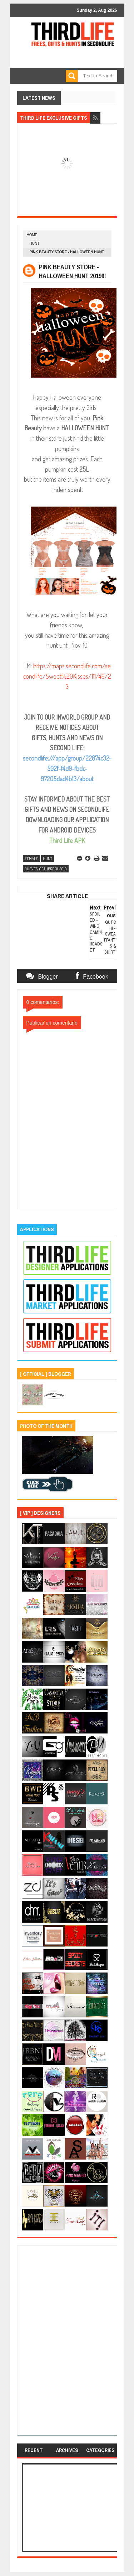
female (31, 858)
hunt (35, 243)
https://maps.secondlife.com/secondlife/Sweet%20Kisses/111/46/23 (67, 676)
